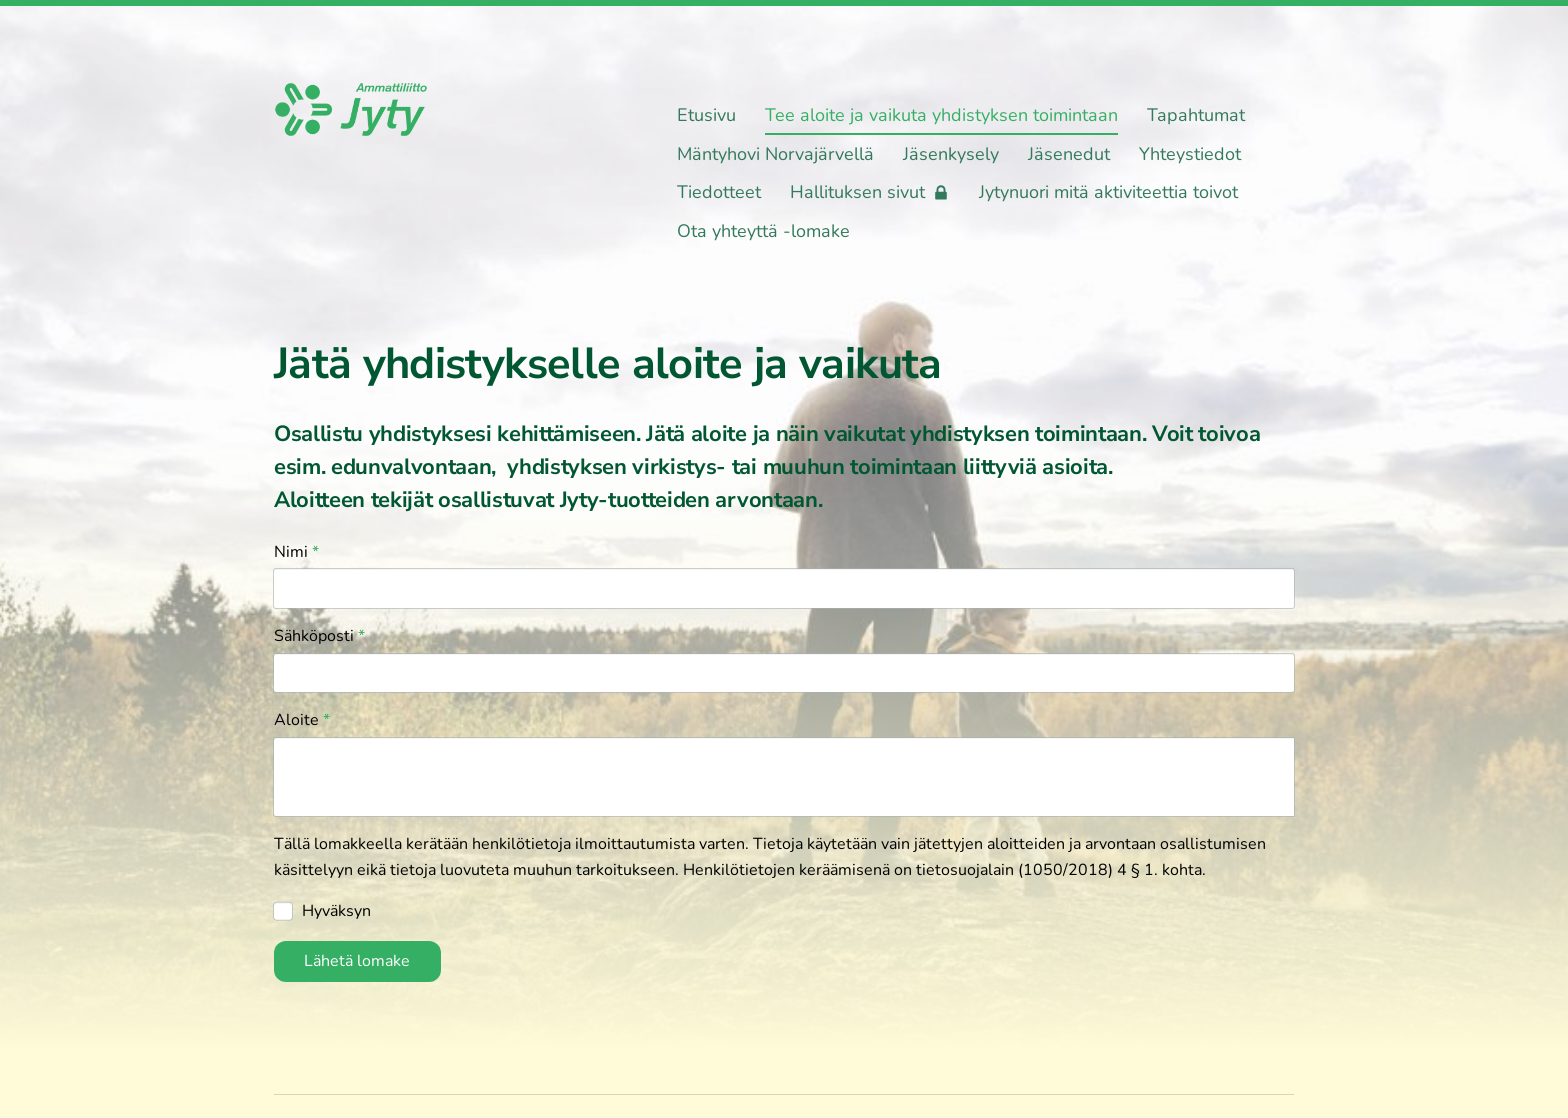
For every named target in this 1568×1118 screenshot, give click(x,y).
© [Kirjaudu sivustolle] (284, 1052)
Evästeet (1032, 1052)
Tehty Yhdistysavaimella (1228, 1052)
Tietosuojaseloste (912, 1052)
